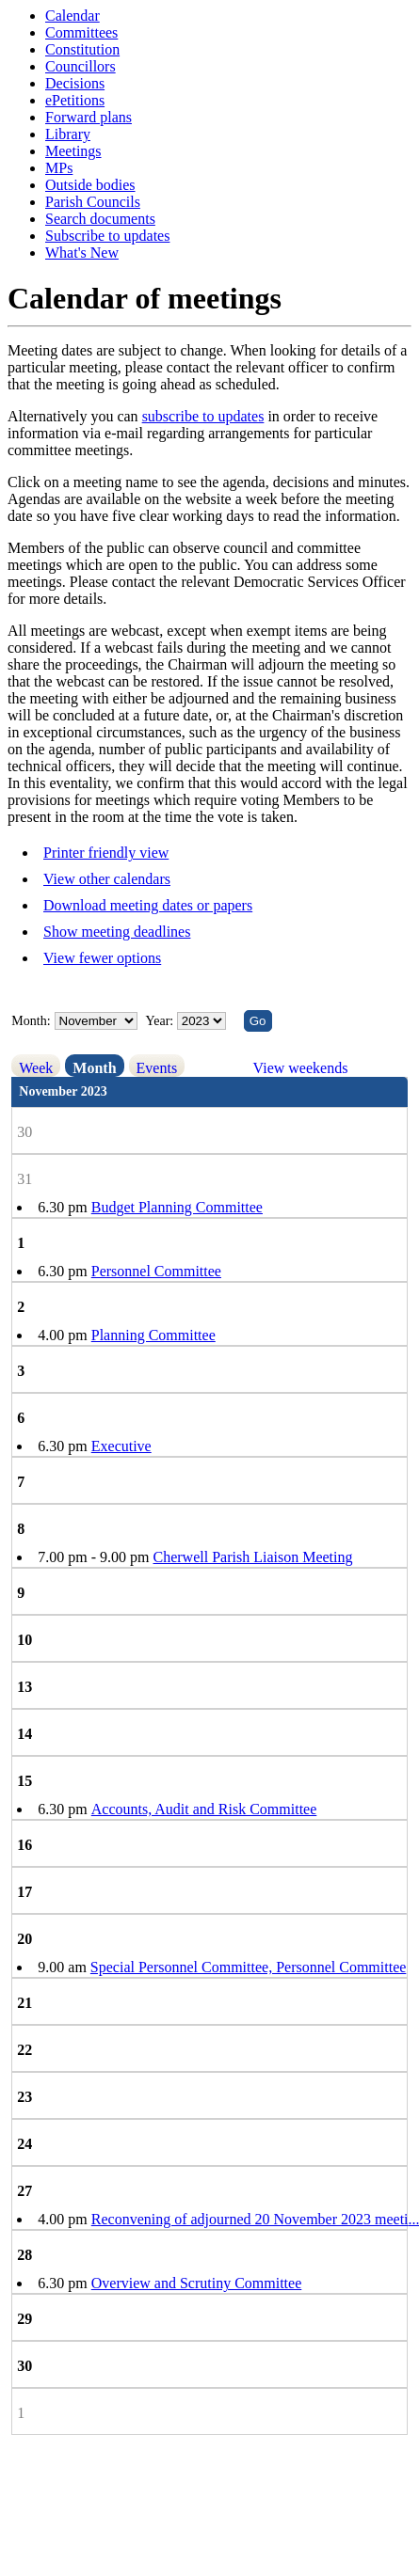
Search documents (100, 219)
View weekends (300, 1068)
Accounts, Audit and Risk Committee (204, 1809)
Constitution (82, 49)
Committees (81, 32)
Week (36, 1068)
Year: (161, 1021)
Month (94, 1068)
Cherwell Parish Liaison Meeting (253, 1557)
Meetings (73, 151)
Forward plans (88, 117)
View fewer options (102, 958)
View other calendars (106, 879)
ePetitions (75, 100)
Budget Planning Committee (177, 1207)
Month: (30, 1021)
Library (67, 134)
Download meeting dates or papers (147, 905)
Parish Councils (92, 202)
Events (157, 1068)
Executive (121, 1446)
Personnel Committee (156, 1271)
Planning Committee (153, 1335)
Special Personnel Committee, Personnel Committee (248, 1967)
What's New (82, 253)
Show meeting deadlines (116, 932)
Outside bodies (90, 185)
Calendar (72, 16)
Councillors (80, 66)
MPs (59, 168)
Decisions (75, 83)
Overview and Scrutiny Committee (196, 2283)
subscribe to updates (203, 416)
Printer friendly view (106, 853)
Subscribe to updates (107, 236)
